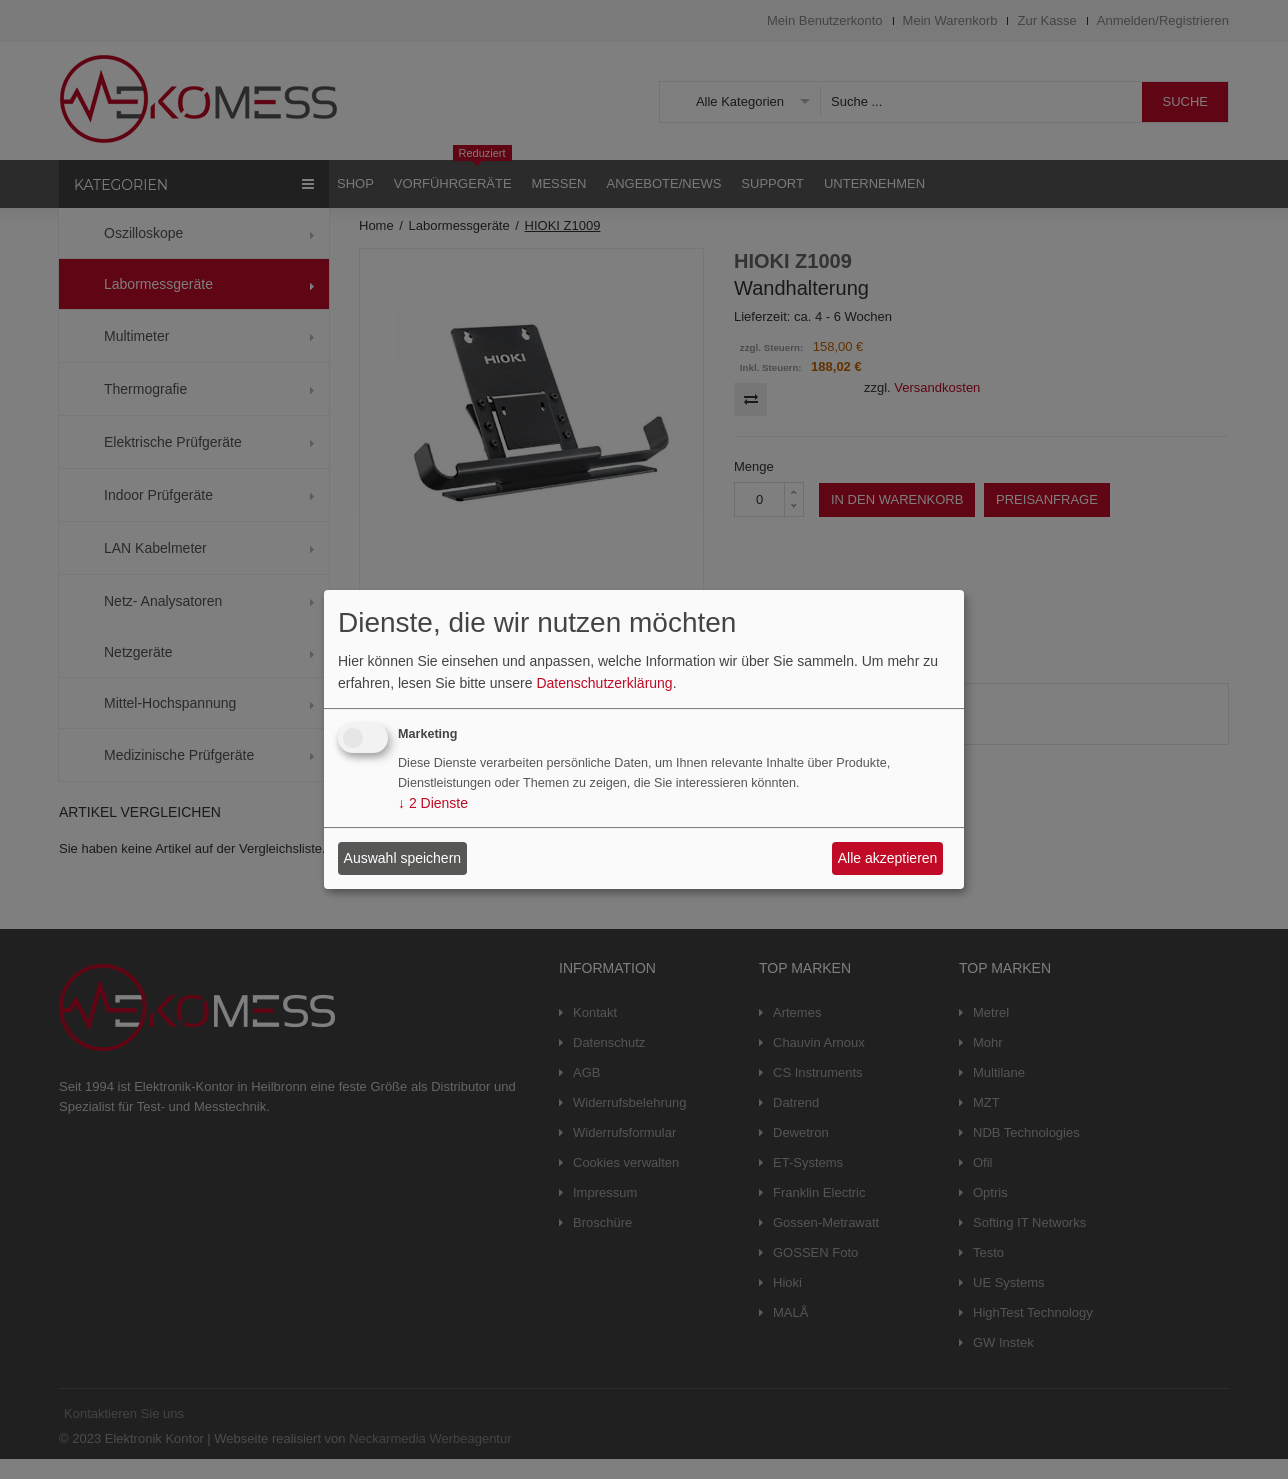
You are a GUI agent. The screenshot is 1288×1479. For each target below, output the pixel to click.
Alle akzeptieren (888, 858)
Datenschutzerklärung (604, 683)
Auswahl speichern (403, 858)
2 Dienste (433, 804)
